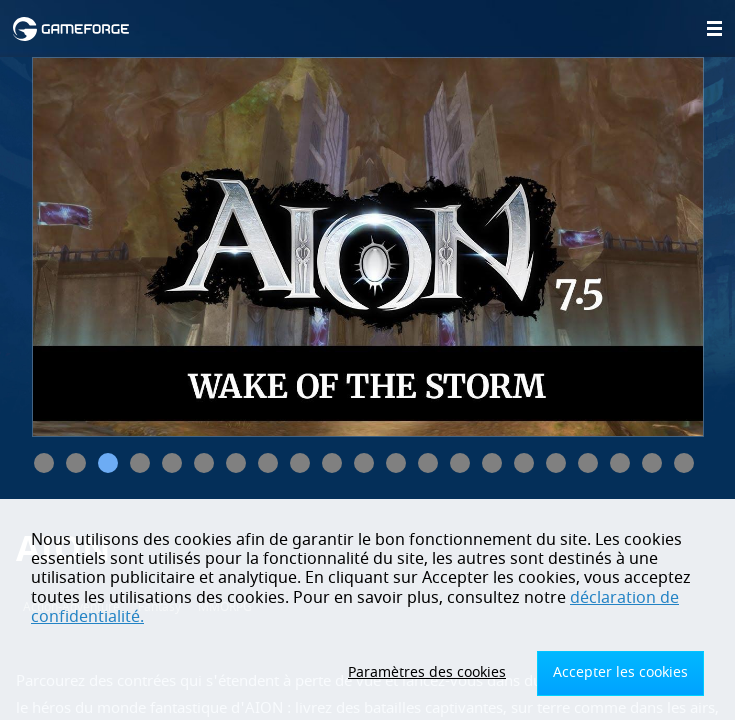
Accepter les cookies (620, 672)
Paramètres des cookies (427, 672)
